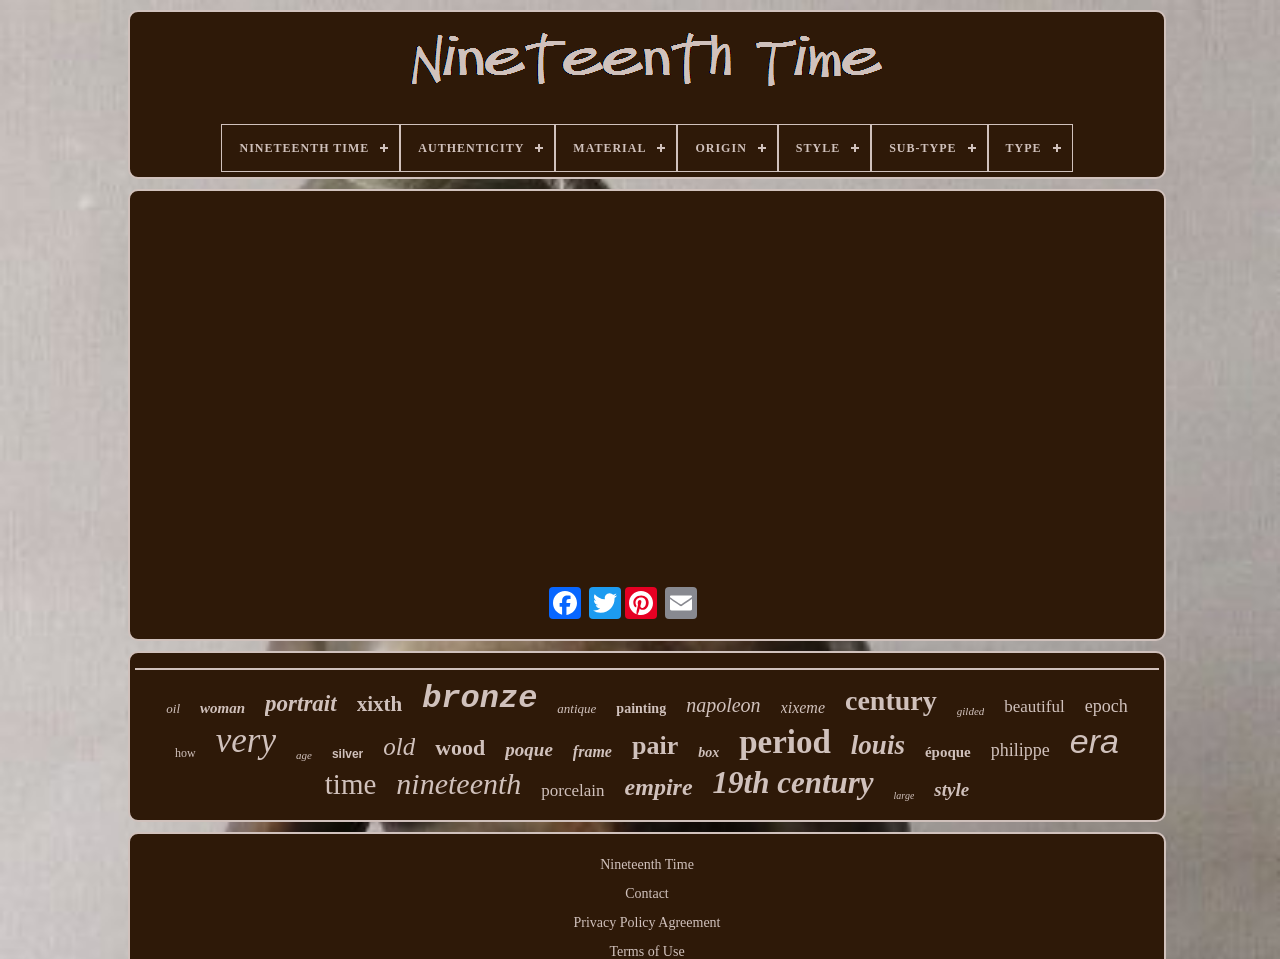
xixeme (803, 707)
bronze (479, 698)
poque (529, 749)
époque (948, 752)
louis (878, 745)
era (1094, 741)
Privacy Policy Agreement (647, 922)
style (951, 789)
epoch (1106, 706)
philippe (1020, 750)
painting (641, 708)
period (785, 742)
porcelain (572, 790)
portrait (301, 703)
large (904, 795)
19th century (793, 782)
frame (592, 751)
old (399, 746)
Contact (647, 893)
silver (347, 754)
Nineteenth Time (647, 864)
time (351, 784)
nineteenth (458, 783)
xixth (380, 704)
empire (659, 787)
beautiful (1034, 706)
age (304, 755)
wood (460, 747)
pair (655, 745)
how (185, 753)
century (891, 700)
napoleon (723, 705)
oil (173, 708)
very (246, 740)
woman (222, 708)
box (708, 752)
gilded (971, 711)
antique (576, 708)
